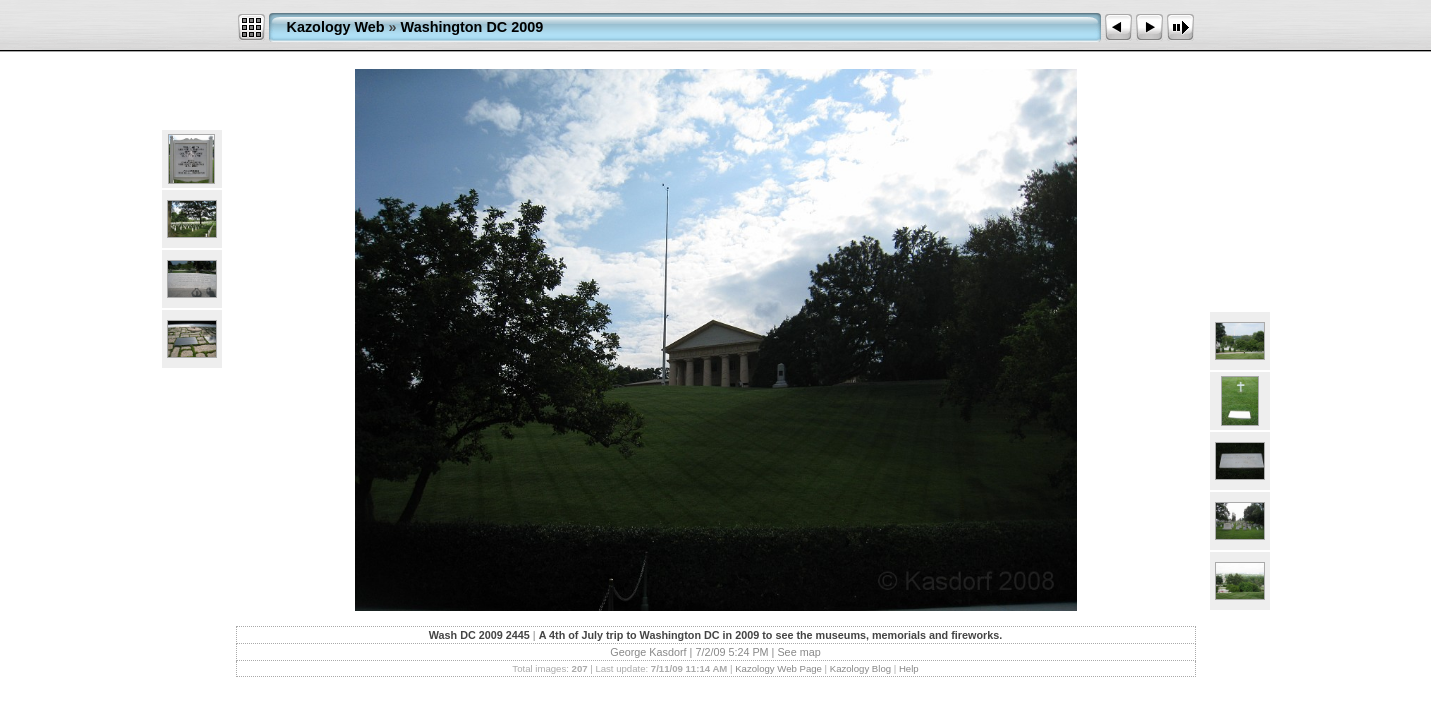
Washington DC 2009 (472, 27)
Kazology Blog (860, 668)
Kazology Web (336, 27)
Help (909, 668)
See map (798, 652)
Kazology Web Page (778, 668)
